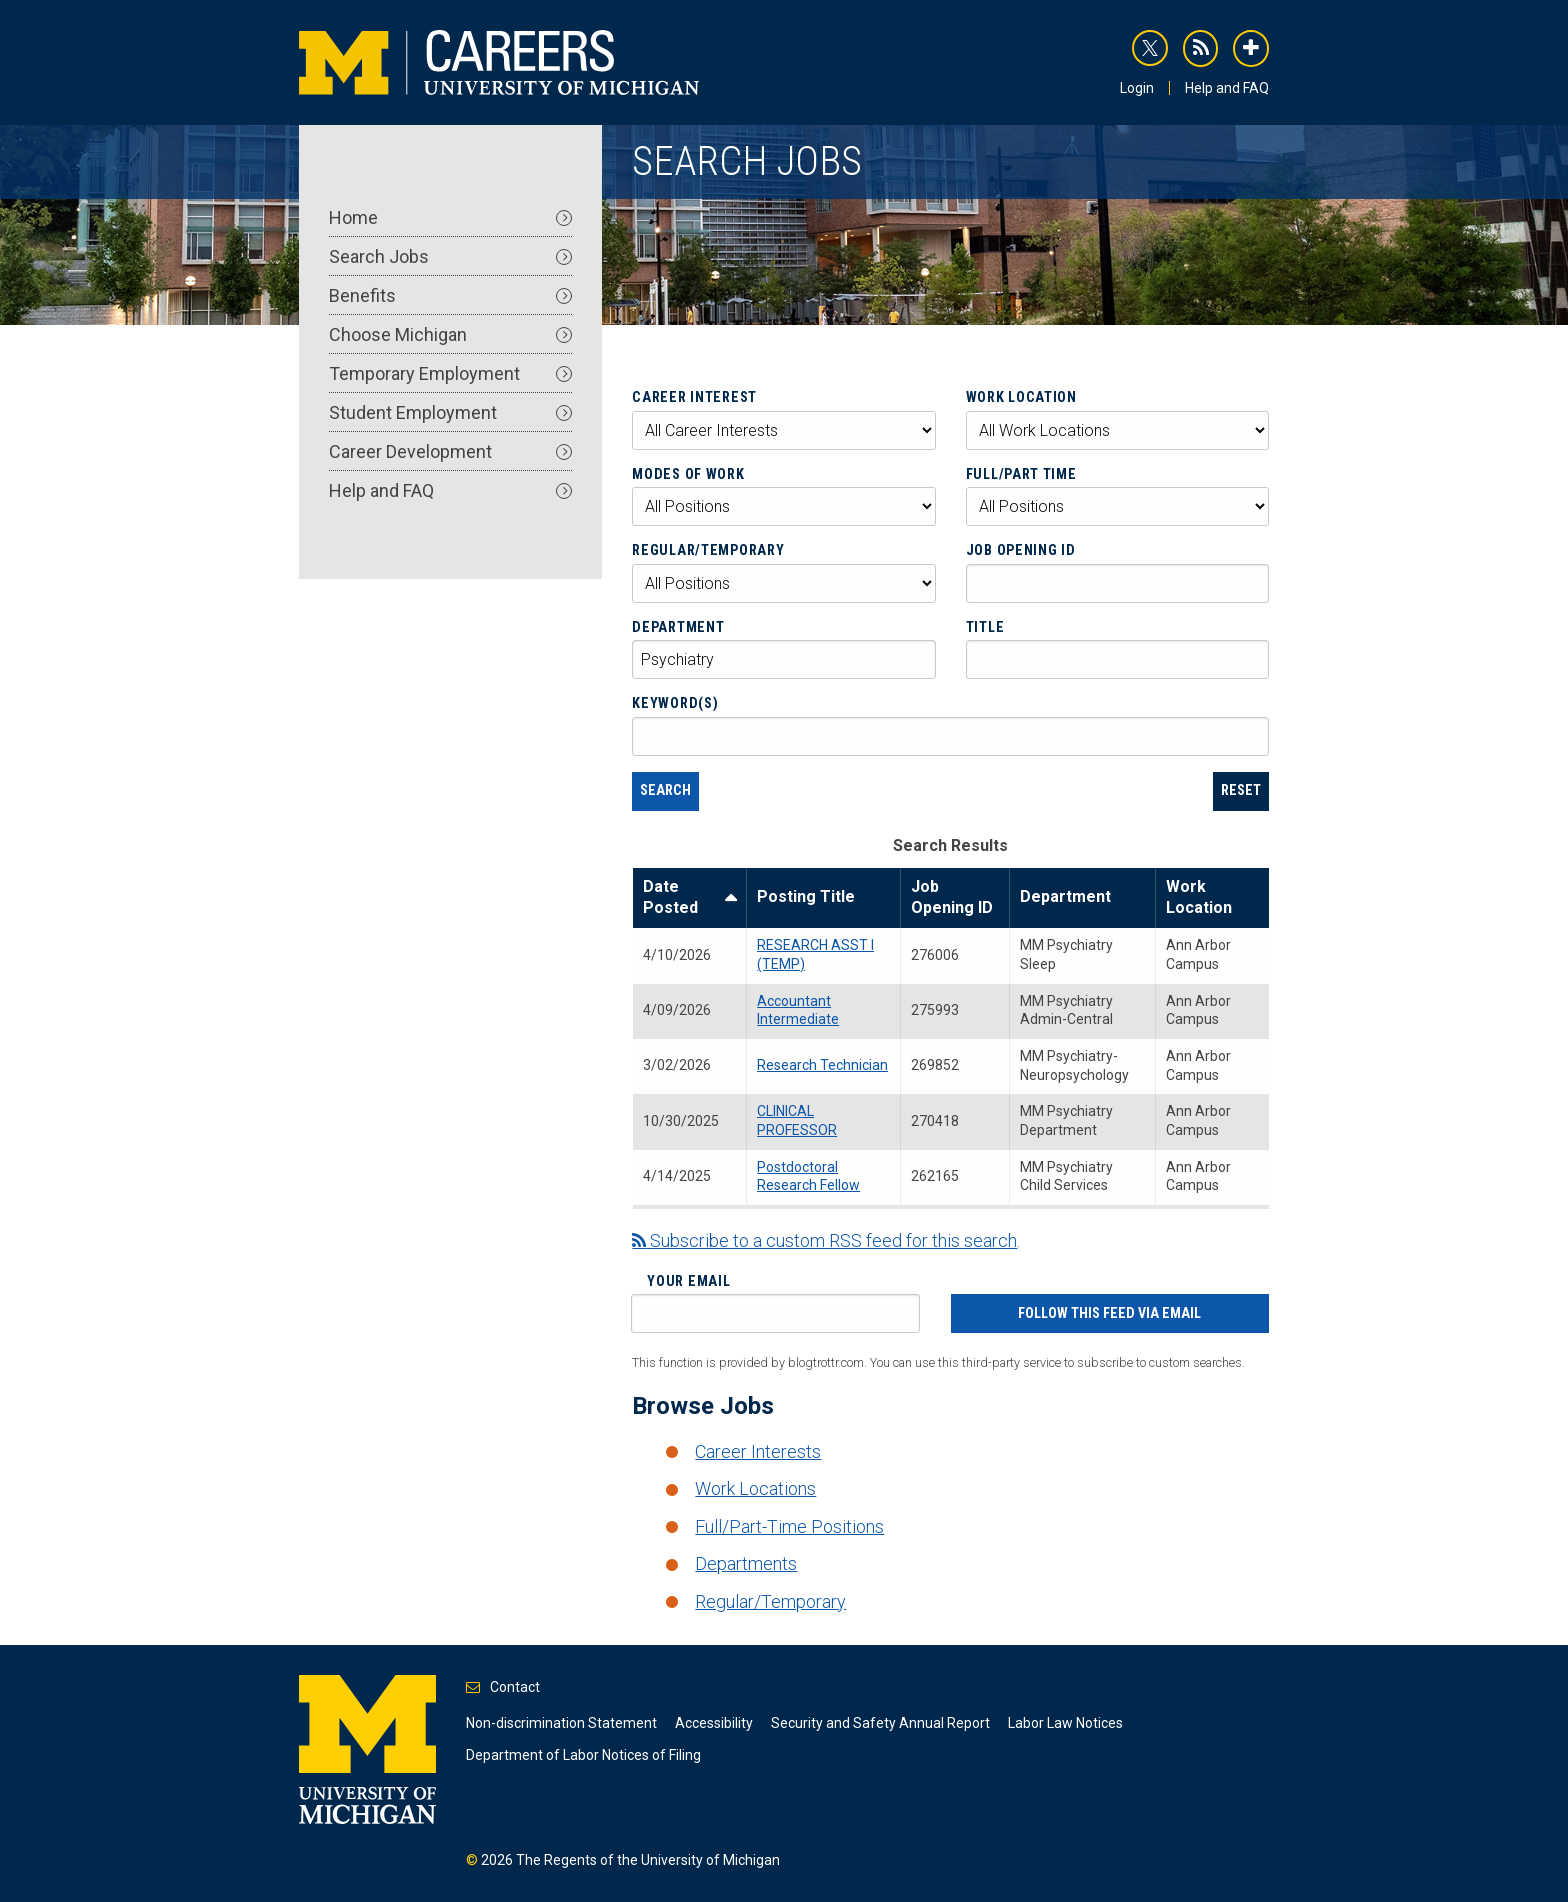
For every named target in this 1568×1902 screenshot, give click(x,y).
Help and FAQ (1227, 88)
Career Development (450, 451)
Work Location (1021, 397)
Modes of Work (688, 474)
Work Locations (755, 1488)
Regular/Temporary (708, 550)
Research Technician (822, 1065)
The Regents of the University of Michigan (648, 1860)
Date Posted (689, 898)
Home (450, 217)
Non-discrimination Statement (561, 1723)
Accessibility (714, 1723)
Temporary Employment (450, 373)
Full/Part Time (1021, 474)
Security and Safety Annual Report (880, 1723)
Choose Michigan (450, 334)
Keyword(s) (675, 703)
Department (678, 627)
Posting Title (806, 896)
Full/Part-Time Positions (789, 1526)
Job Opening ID (1021, 550)
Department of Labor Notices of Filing (583, 1755)
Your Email (688, 1281)
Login (1137, 88)
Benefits (450, 295)
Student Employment (450, 412)
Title (985, 627)
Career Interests (758, 1451)
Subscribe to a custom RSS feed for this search (824, 1240)
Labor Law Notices (1065, 1723)
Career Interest (694, 397)
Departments (746, 1563)
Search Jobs (450, 256)
